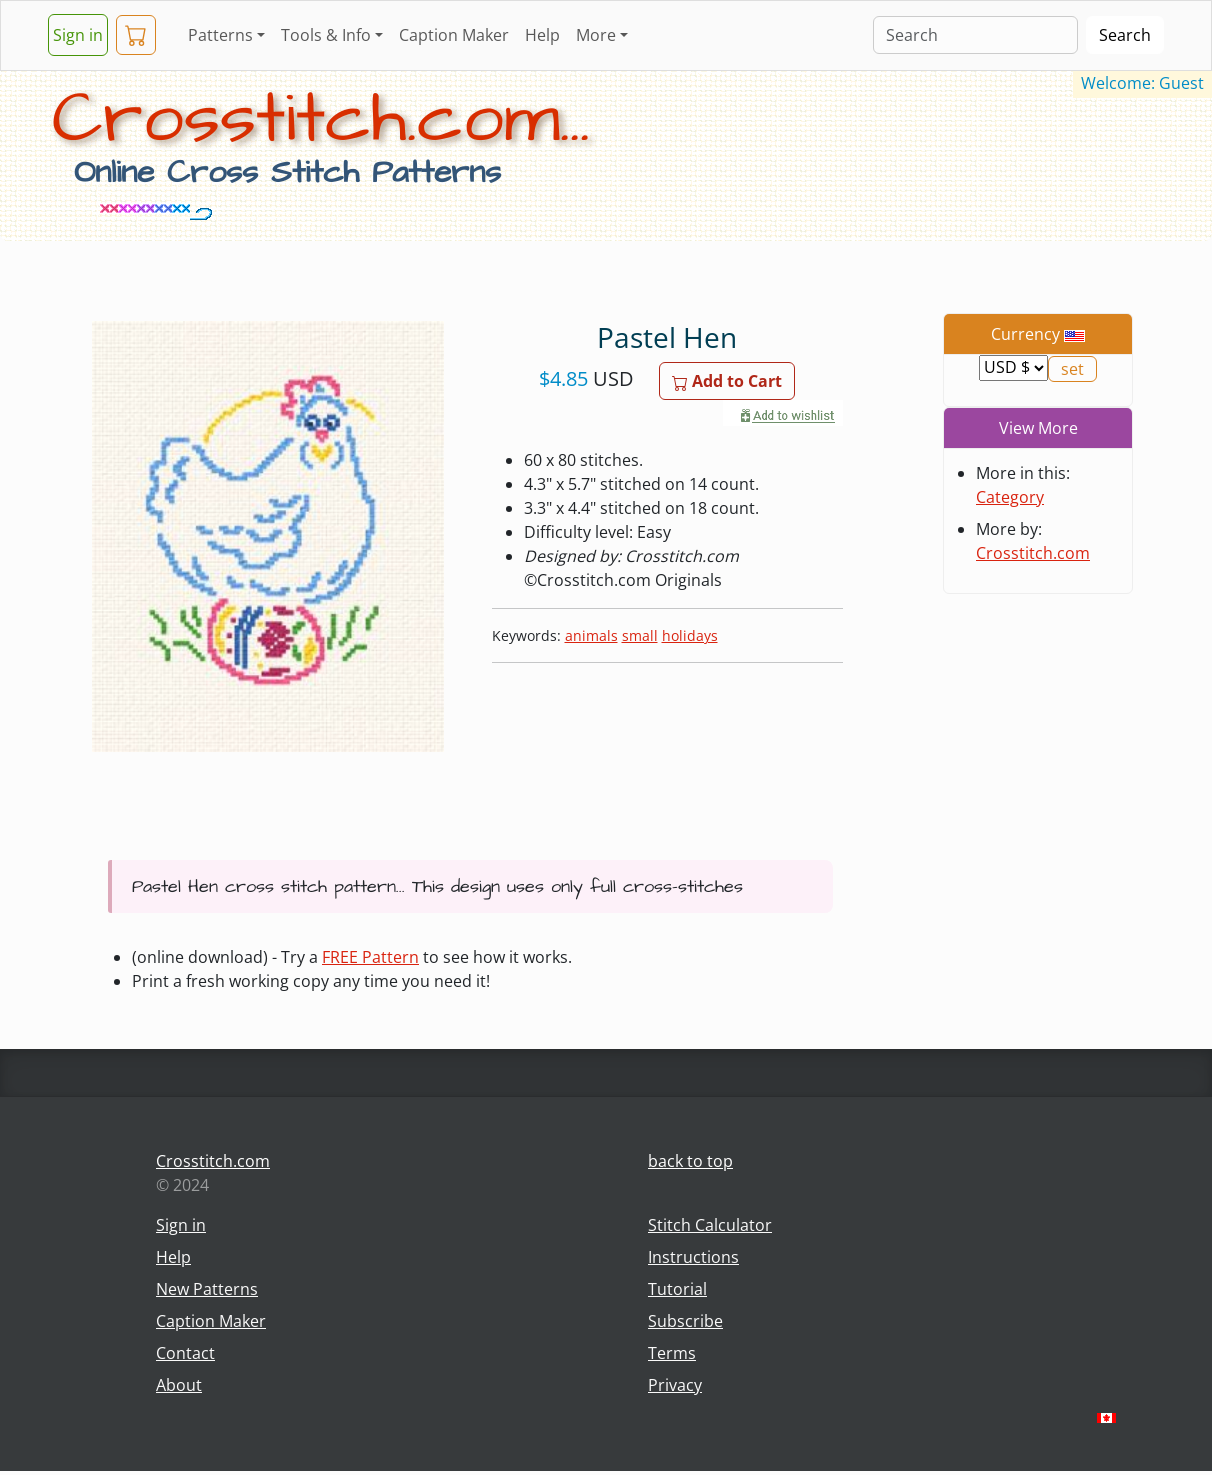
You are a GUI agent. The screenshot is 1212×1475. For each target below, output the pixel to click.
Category (1010, 497)
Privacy (675, 1385)
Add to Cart (727, 381)
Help (542, 35)
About (179, 1385)
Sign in (78, 35)
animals (591, 635)
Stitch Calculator (710, 1225)
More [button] (596, 35)
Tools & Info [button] (326, 35)
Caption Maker (454, 35)
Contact (185, 1353)
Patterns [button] (220, 35)
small (640, 635)
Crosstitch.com (1033, 553)
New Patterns (207, 1289)
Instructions (693, 1257)
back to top (690, 1161)
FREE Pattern (370, 957)
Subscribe (685, 1321)
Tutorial (677, 1289)
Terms (672, 1353)
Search (1125, 35)
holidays (690, 635)
